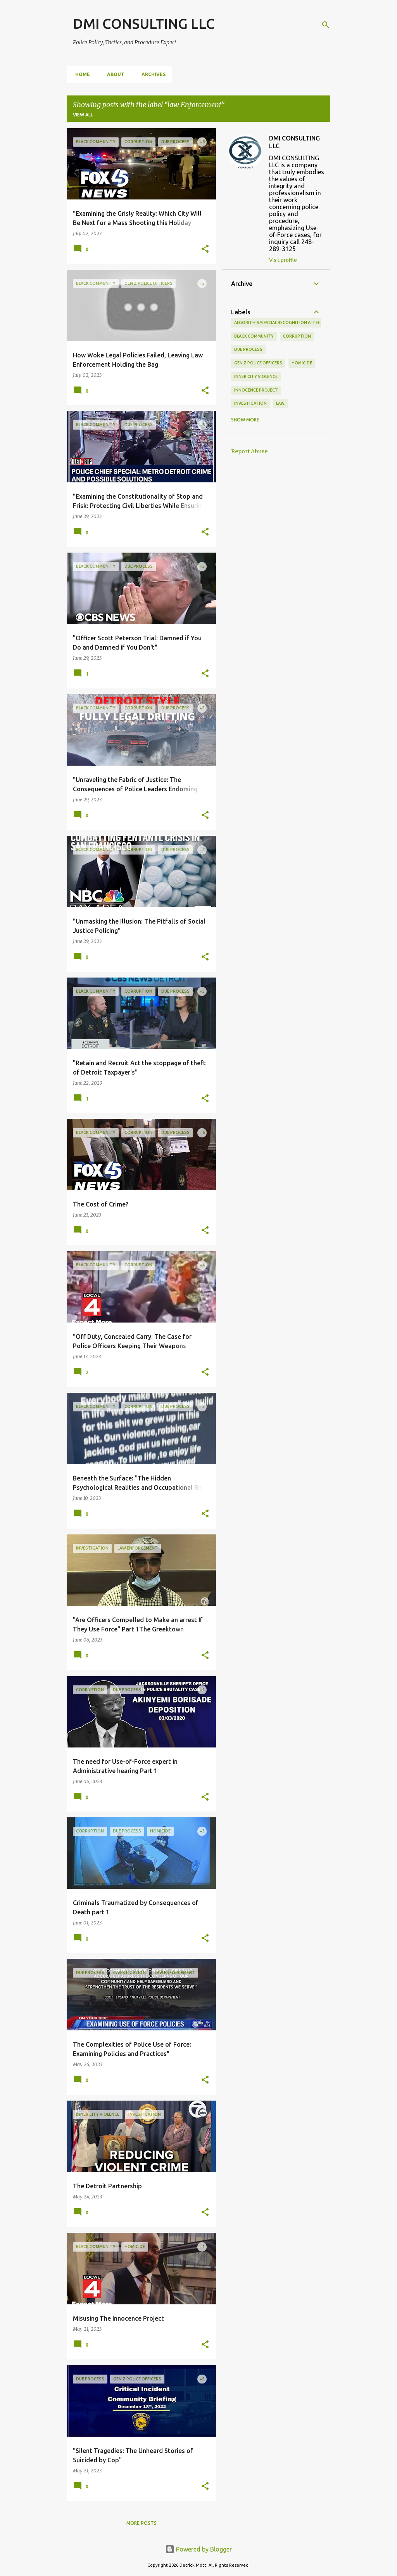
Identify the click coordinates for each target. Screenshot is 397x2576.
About (113, 74)
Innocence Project (256, 390)
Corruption (297, 336)
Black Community (254, 336)
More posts (141, 2523)
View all (83, 114)
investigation (250, 403)
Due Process (248, 349)
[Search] (325, 25)
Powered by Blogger (198, 2549)
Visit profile (283, 260)
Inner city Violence (256, 376)
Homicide (302, 363)
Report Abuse (249, 451)
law (280, 403)
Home (80, 74)
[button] (205, 249)
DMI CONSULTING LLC (144, 23)
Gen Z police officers (258, 363)
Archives (151, 74)
